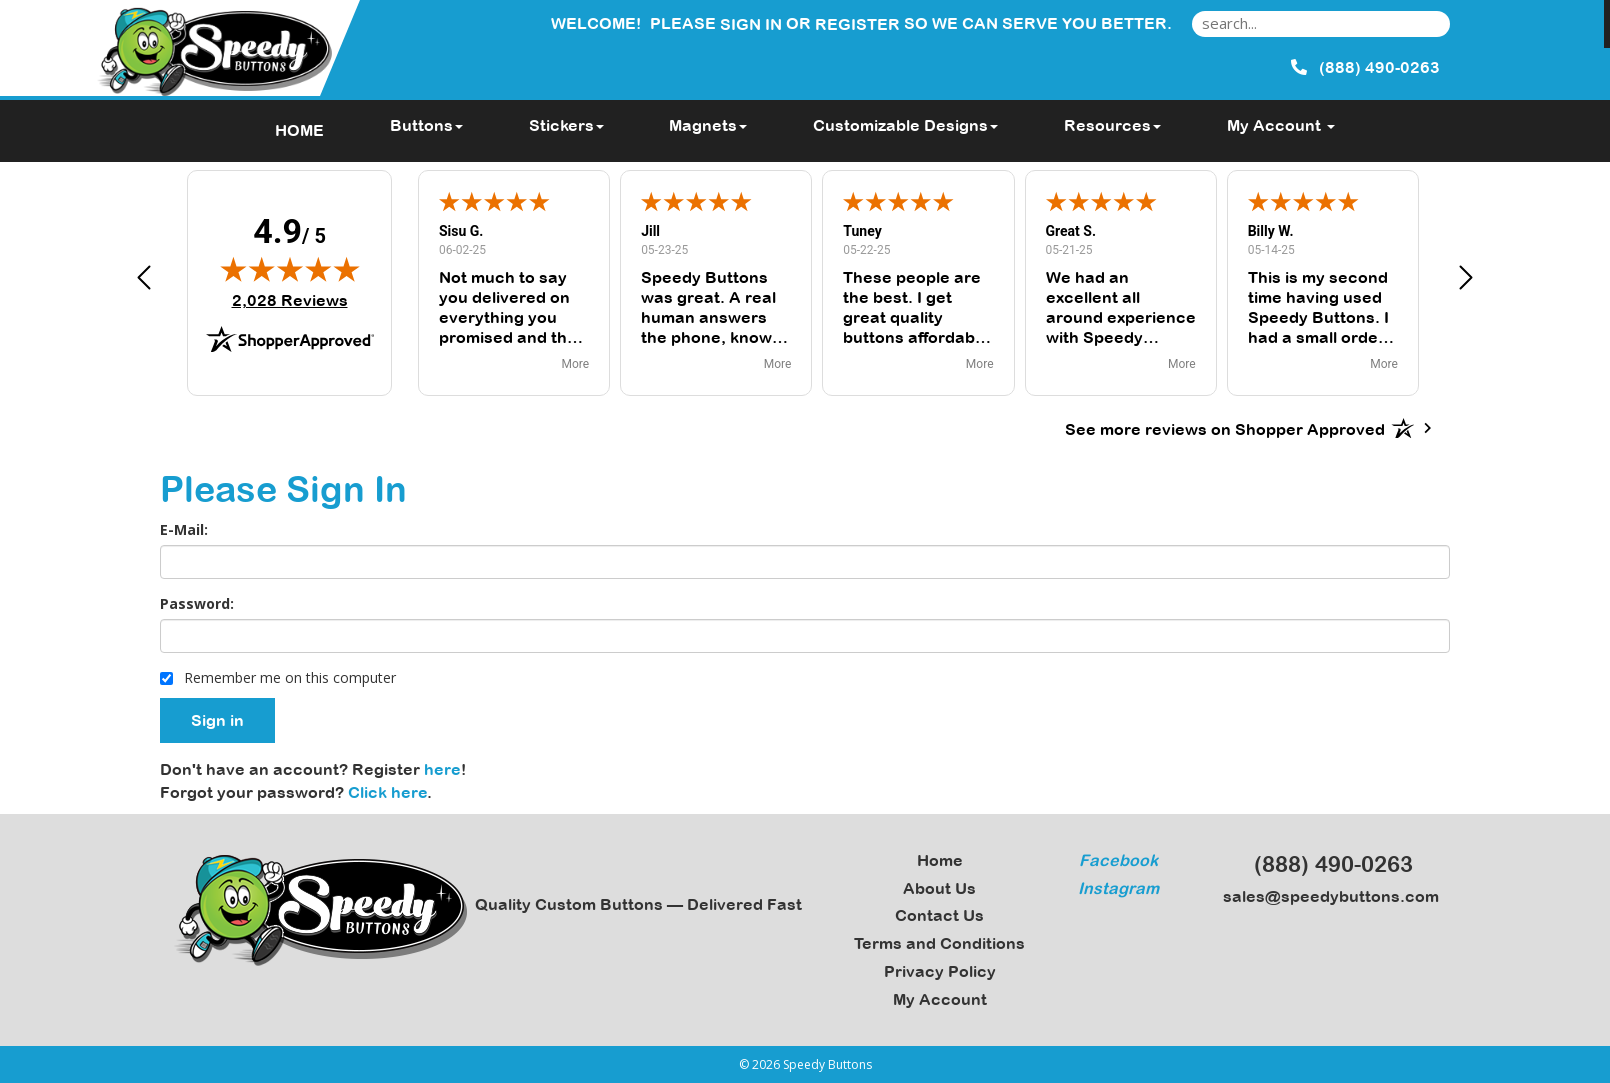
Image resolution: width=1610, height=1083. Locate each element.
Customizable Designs (905, 125)
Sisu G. (461, 231)
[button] (144, 280)
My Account (940, 999)
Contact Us (939, 915)
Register (857, 24)
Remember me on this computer (278, 677)
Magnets (708, 125)
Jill (650, 231)
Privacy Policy (940, 971)
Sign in (751, 24)
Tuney (862, 231)
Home (940, 860)
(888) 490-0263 (1324, 864)
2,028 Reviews (290, 300)
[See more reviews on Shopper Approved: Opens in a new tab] (1225, 428)
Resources (1112, 125)
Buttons (426, 125)
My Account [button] (1281, 125)
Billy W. (1271, 231)
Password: (197, 603)
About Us (939, 888)
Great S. (1071, 231)
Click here (387, 792)
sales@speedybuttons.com (1325, 896)
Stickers (566, 125)
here (442, 769)
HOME (299, 130)
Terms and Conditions (939, 943)
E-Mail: (184, 529)
